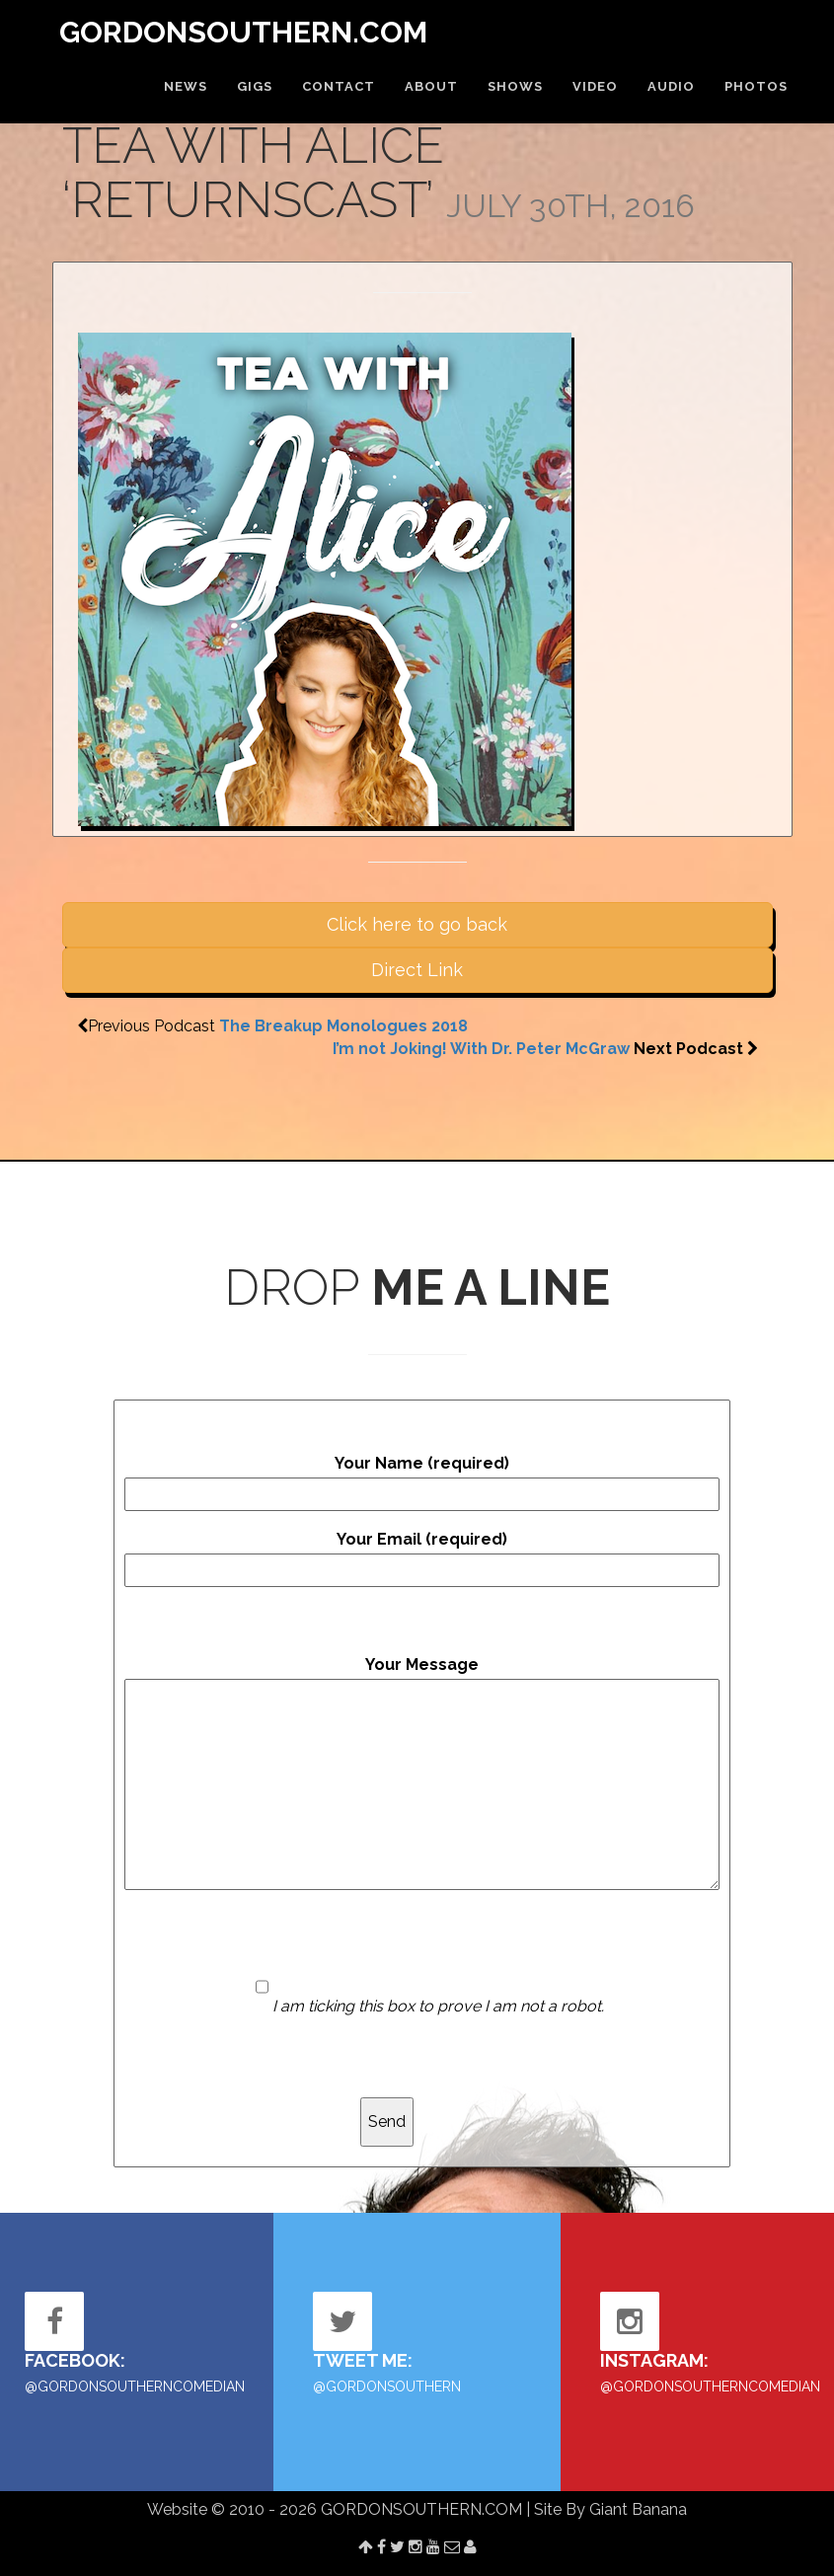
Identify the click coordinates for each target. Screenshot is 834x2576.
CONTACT (338, 86)
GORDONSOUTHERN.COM (243, 32)
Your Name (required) (422, 1482)
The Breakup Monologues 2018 (343, 1026)
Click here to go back (417, 924)
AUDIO (671, 86)
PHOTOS (756, 86)
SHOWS (515, 86)
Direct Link (417, 969)
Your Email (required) (422, 1558)
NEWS (185, 86)
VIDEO (595, 86)
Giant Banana (638, 2509)
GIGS (254, 86)
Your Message (422, 1772)
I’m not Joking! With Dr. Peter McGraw (481, 1048)
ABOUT (431, 86)
